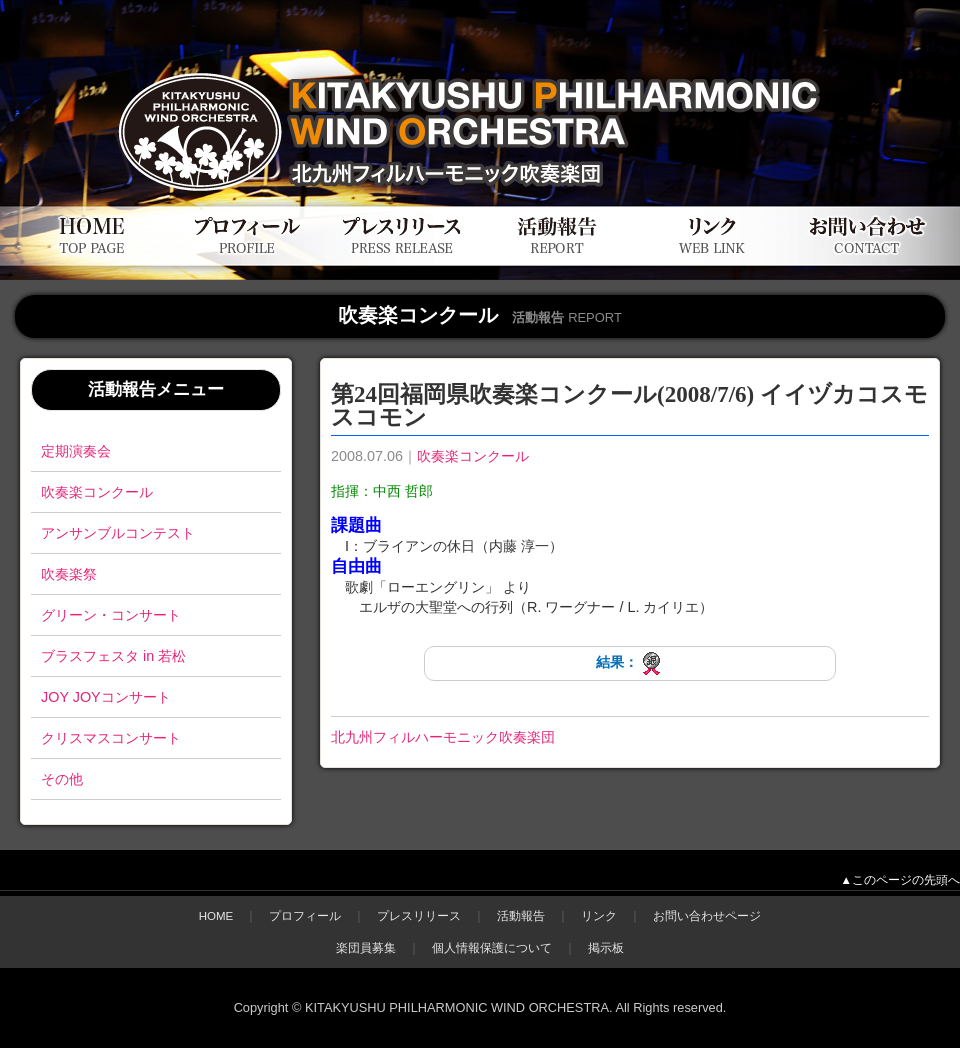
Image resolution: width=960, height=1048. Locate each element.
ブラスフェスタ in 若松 (113, 656)
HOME (216, 916)
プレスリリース (419, 916)
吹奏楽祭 (69, 574)
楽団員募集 (366, 948)
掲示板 (606, 948)
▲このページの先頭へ (900, 880)
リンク (599, 916)
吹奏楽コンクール (97, 492)
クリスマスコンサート (111, 738)
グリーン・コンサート (111, 615)
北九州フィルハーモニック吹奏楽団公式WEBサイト (239, 57)
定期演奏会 (76, 451)
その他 (62, 779)
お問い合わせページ (707, 916)
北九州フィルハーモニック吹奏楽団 (443, 737)
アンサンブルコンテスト (118, 533)
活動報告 (521, 916)
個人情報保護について (492, 948)
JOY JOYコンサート (106, 697)
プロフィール (305, 916)
